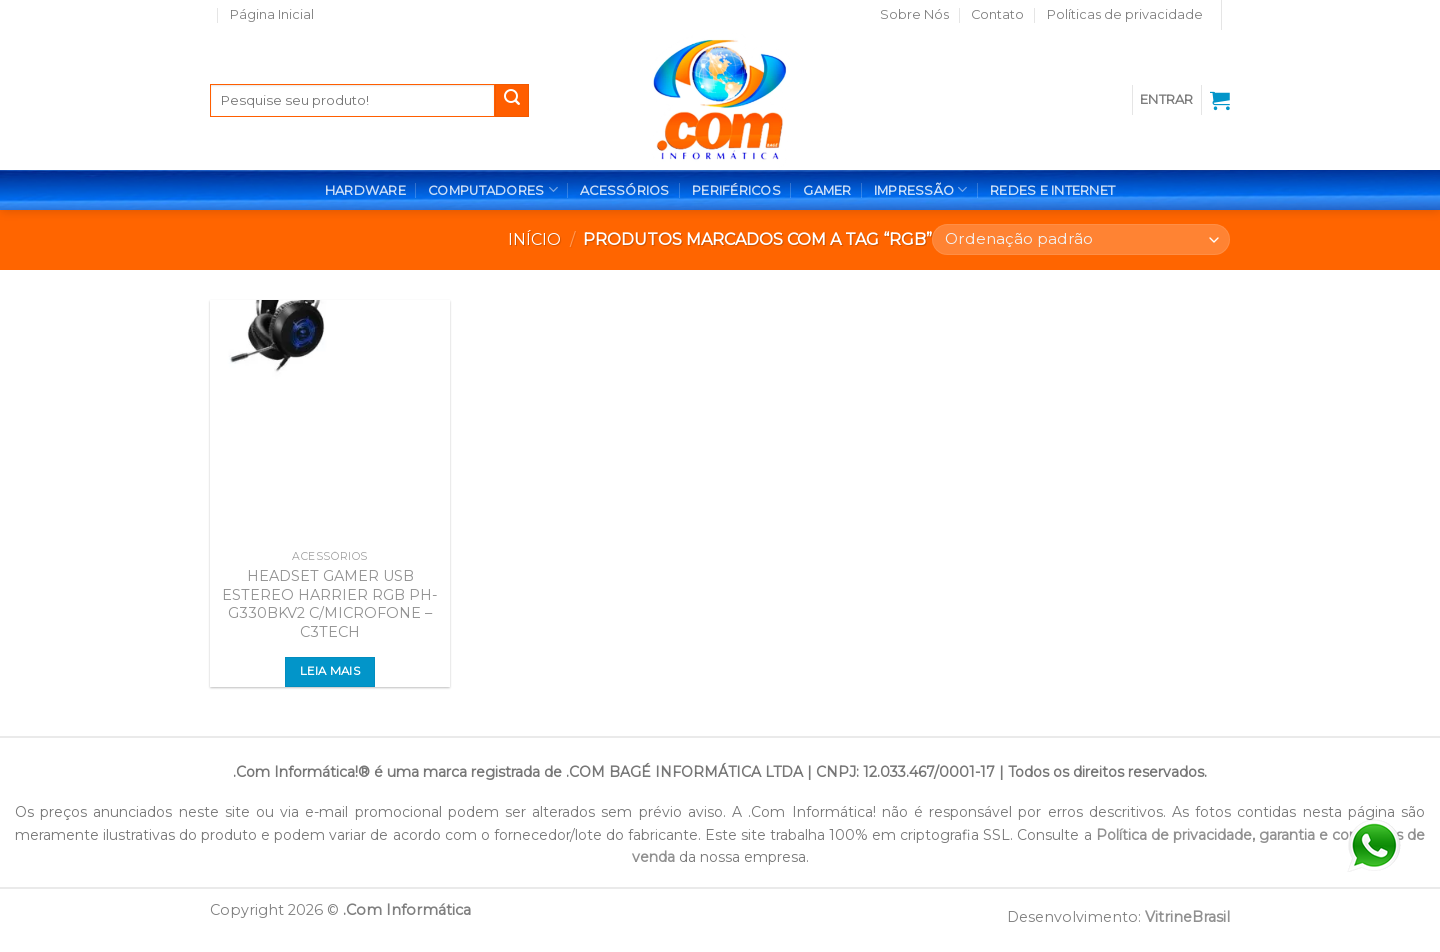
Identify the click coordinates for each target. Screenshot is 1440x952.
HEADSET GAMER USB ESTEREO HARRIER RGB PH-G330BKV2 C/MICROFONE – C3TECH (330, 604)
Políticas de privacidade (1125, 14)
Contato (997, 14)
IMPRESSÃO (921, 189)
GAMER (827, 190)
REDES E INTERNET (1052, 190)
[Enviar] (512, 101)
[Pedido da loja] (1081, 239)
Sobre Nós (914, 14)
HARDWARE (365, 190)
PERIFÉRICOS (736, 190)
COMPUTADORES (493, 189)
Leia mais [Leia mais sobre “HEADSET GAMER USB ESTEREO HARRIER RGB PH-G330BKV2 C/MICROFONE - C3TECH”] (330, 671)
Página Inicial (272, 14)
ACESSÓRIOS (625, 190)
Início (534, 239)
